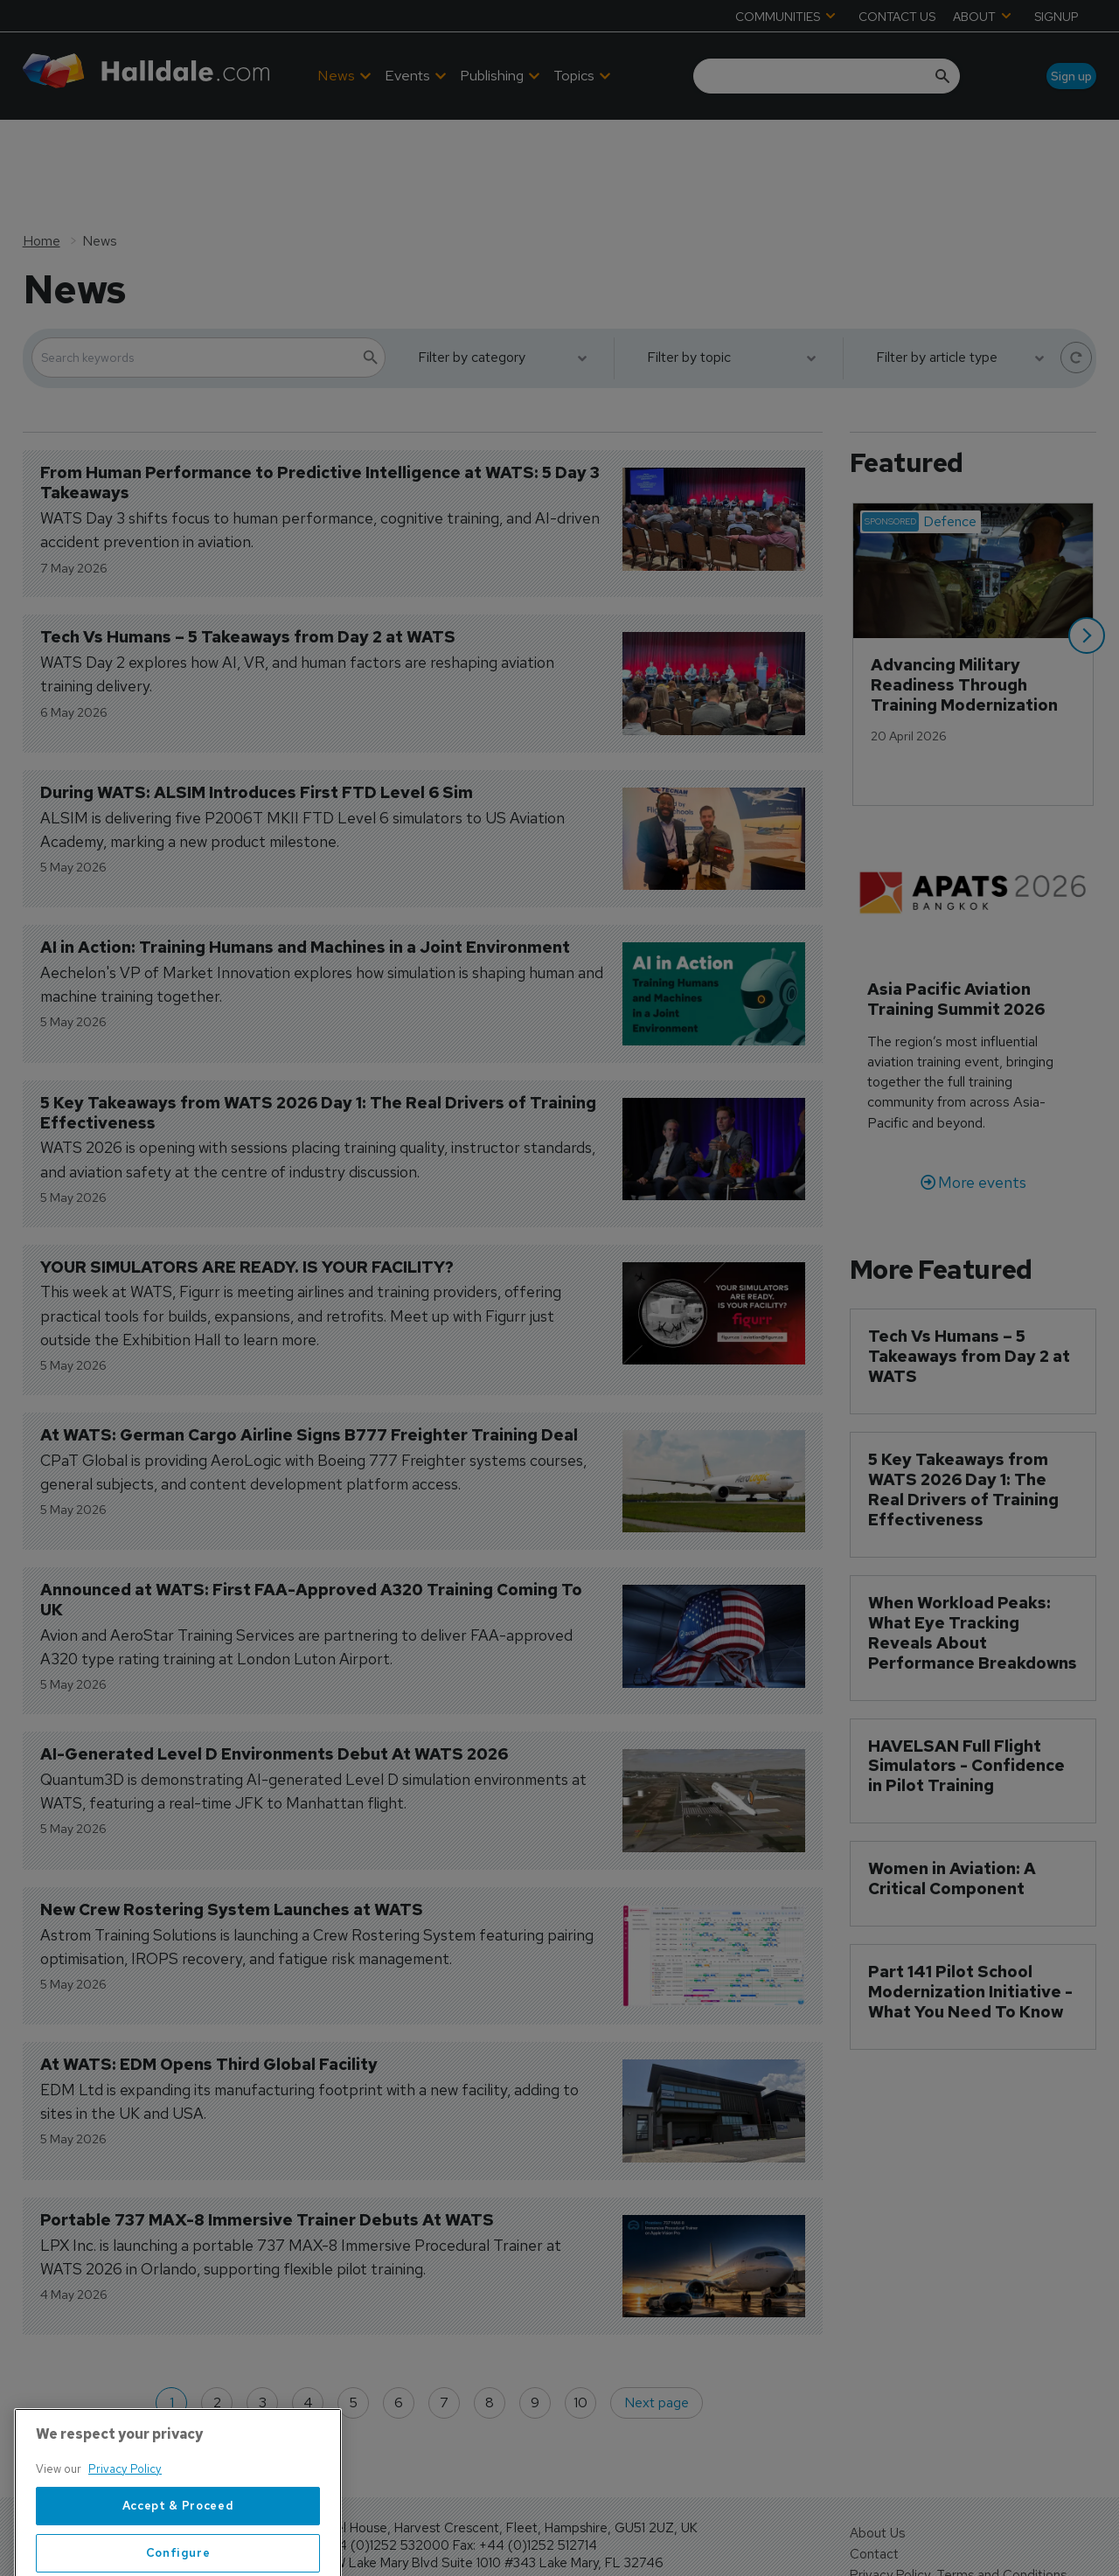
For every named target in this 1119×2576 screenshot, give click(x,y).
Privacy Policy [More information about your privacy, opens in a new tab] (125, 2529)
